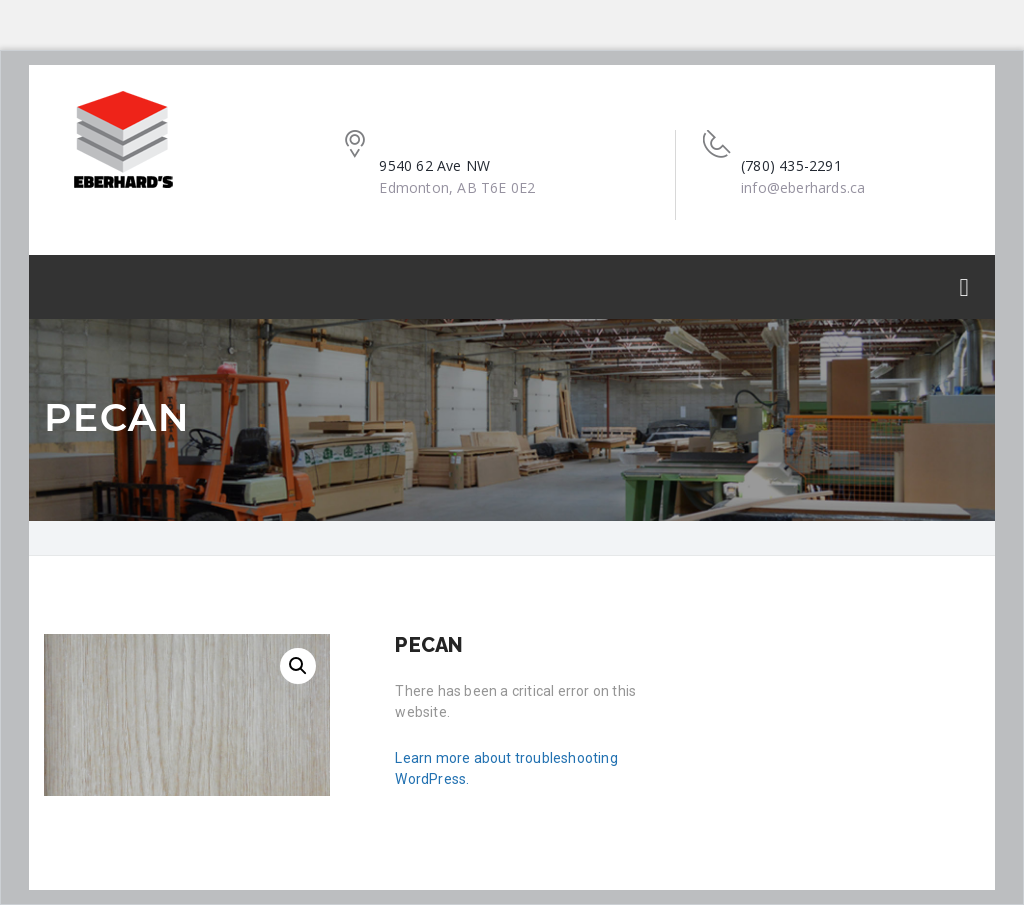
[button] (298, 666)
